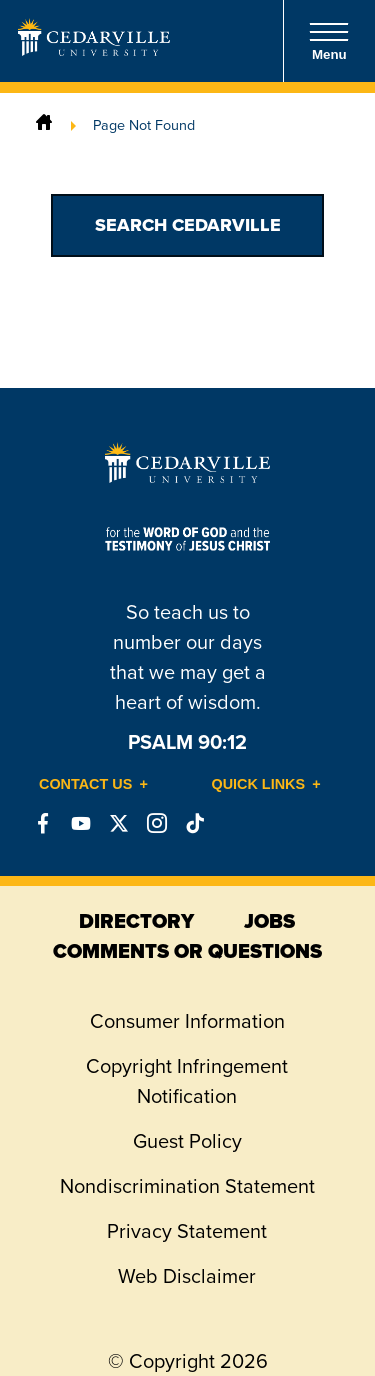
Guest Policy (187, 1141)
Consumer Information (187, 1021)
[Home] (44, 125)
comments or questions (187, 951)
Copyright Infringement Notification (187, 1081)
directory (136, 921)
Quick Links (259, 784)
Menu (329, 41)
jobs (269, 921)
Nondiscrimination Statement (187, 1186)
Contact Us (85, 784)
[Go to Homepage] (94, 50)
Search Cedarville (188, 225)
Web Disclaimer (187, 1276)
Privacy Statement (187, 1231)
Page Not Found (144, 125)
